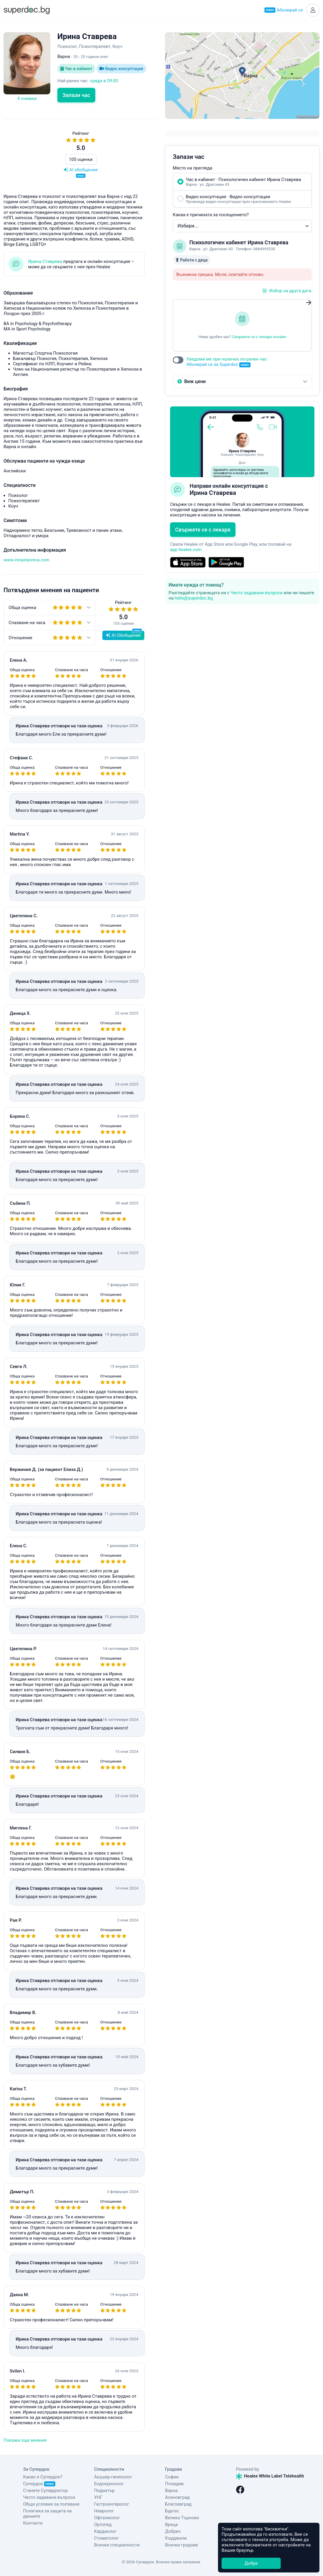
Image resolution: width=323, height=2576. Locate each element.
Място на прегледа (192, 168)
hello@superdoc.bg (194, 598)
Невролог (104, 2511)
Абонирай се (283, 10)
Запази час (76, 95)
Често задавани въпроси (256, 592)
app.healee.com (185, 549)
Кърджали (176, 2538)
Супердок (39, 2483)
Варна (171, 2490)
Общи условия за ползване (51, 2504)
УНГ (98, 2497)
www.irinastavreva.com (26, 560)
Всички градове (181, 2545)
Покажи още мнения (25, 2440)
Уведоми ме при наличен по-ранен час (226, 361)
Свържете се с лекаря (202, 529)
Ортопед (103, 2524)
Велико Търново (182, 2517)
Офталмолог (107, 2517)
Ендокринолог (109, 2483)
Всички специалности (117, 2545)
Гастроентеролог (111, 2504)
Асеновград (177, 2497)
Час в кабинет (76, 68)
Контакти (33, 2523)
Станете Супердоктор (45, 2490)
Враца (171, 2524)
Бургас (172, 2511)
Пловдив (174, 2483)
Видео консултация (121, 68)
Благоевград (178, 2504)
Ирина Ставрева (45, 261)
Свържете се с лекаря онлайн (259, 337)
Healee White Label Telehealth (270, 2476)
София (172, 2477)
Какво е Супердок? (42, 2477)
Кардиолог (105, 2531)
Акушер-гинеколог (113, 2477)
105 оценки (81, 159)
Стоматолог (106, 2538)
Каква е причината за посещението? (211, 214)
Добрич (173, 2531)
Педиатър (104, 2490)
